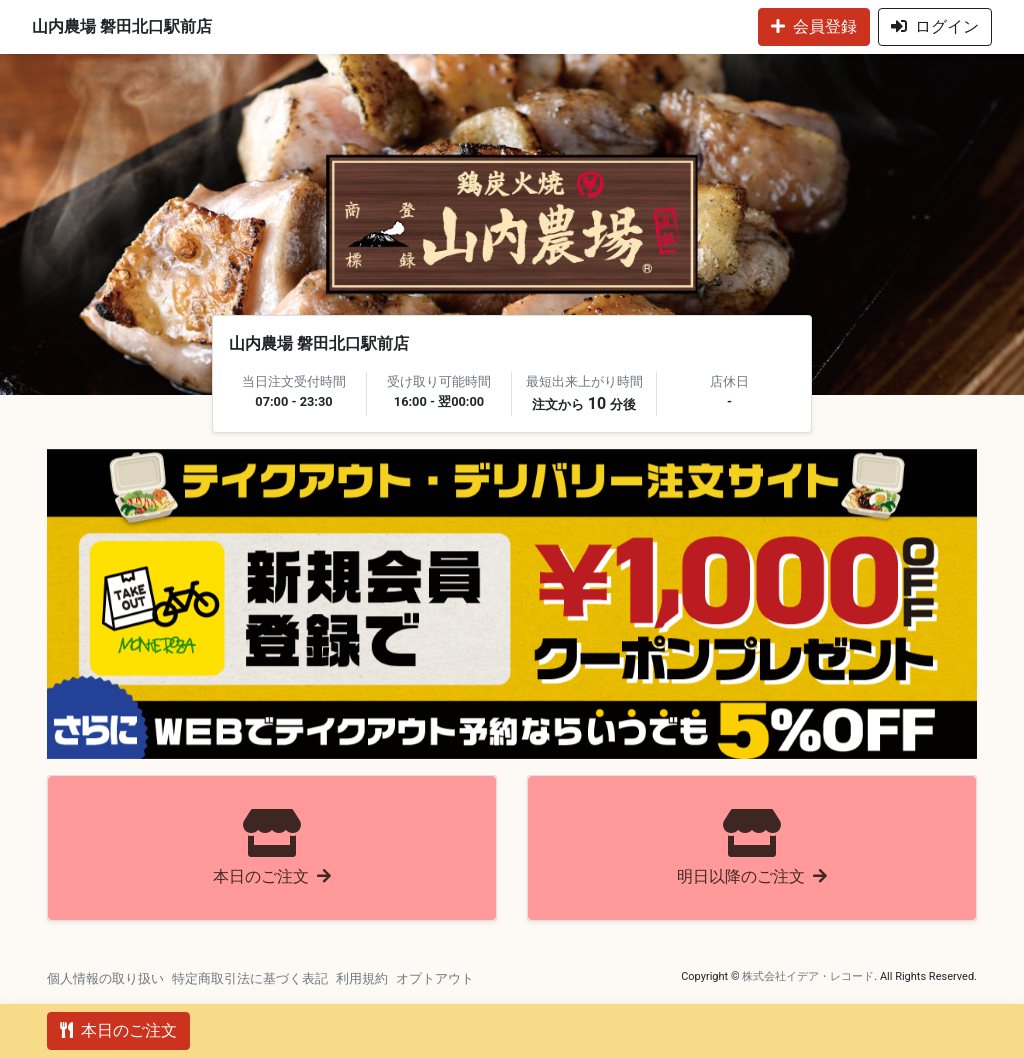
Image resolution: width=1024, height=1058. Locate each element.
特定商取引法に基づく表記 (250, 978)
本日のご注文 (118, 1030)
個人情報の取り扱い (105, 978)
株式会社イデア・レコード (808, 976)
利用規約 (362, 978)
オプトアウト (435, 978)
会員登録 (814, 26)
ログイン (935, 26)
